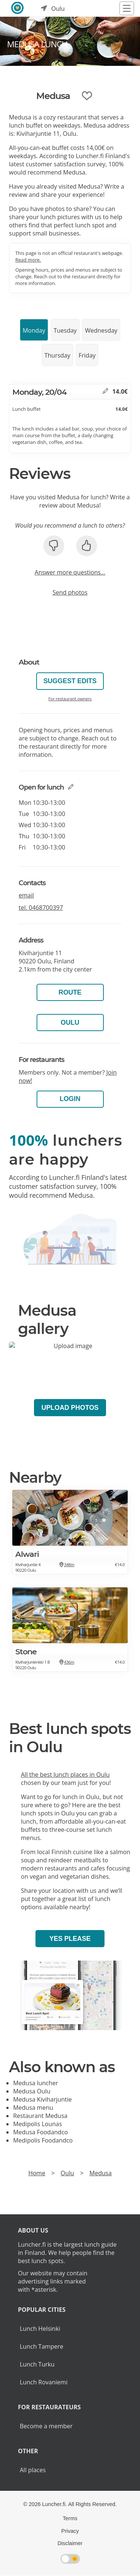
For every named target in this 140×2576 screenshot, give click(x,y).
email (26, 895)
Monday (34, 330)
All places (33, 2470)
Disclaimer (70, 2543)
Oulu (70, 1022)
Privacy (70, 2531)
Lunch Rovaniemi (44, 2382)
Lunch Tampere (41, 2346)
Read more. (28, 259)
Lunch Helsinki (40, 2328)
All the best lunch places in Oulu (65, 1774)
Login (70, 1099)
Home (36, 2173)
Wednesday (101, 330)
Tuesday (65, 330)
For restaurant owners (69, 698)
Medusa (101, 2173)
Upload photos (70, 1407)
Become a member (46, 2426)
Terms (70, 2518)
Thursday (57, 355)
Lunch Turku (37, 2364)
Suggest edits (70, 681)
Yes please (70, 1938)
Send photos (70, 592)
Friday (87, 355)
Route (70, 992)
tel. (41, 907)
